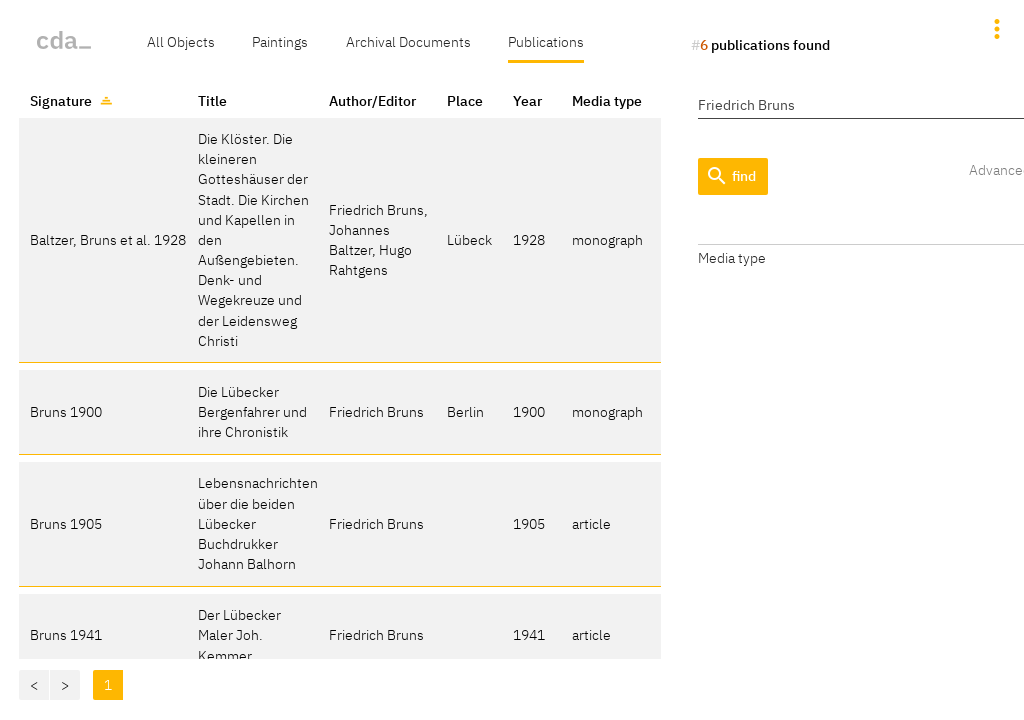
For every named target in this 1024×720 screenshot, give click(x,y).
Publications (546, 41)
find (730, 177)
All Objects (181, 41)
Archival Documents (408, 41)
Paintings (280, 41)
